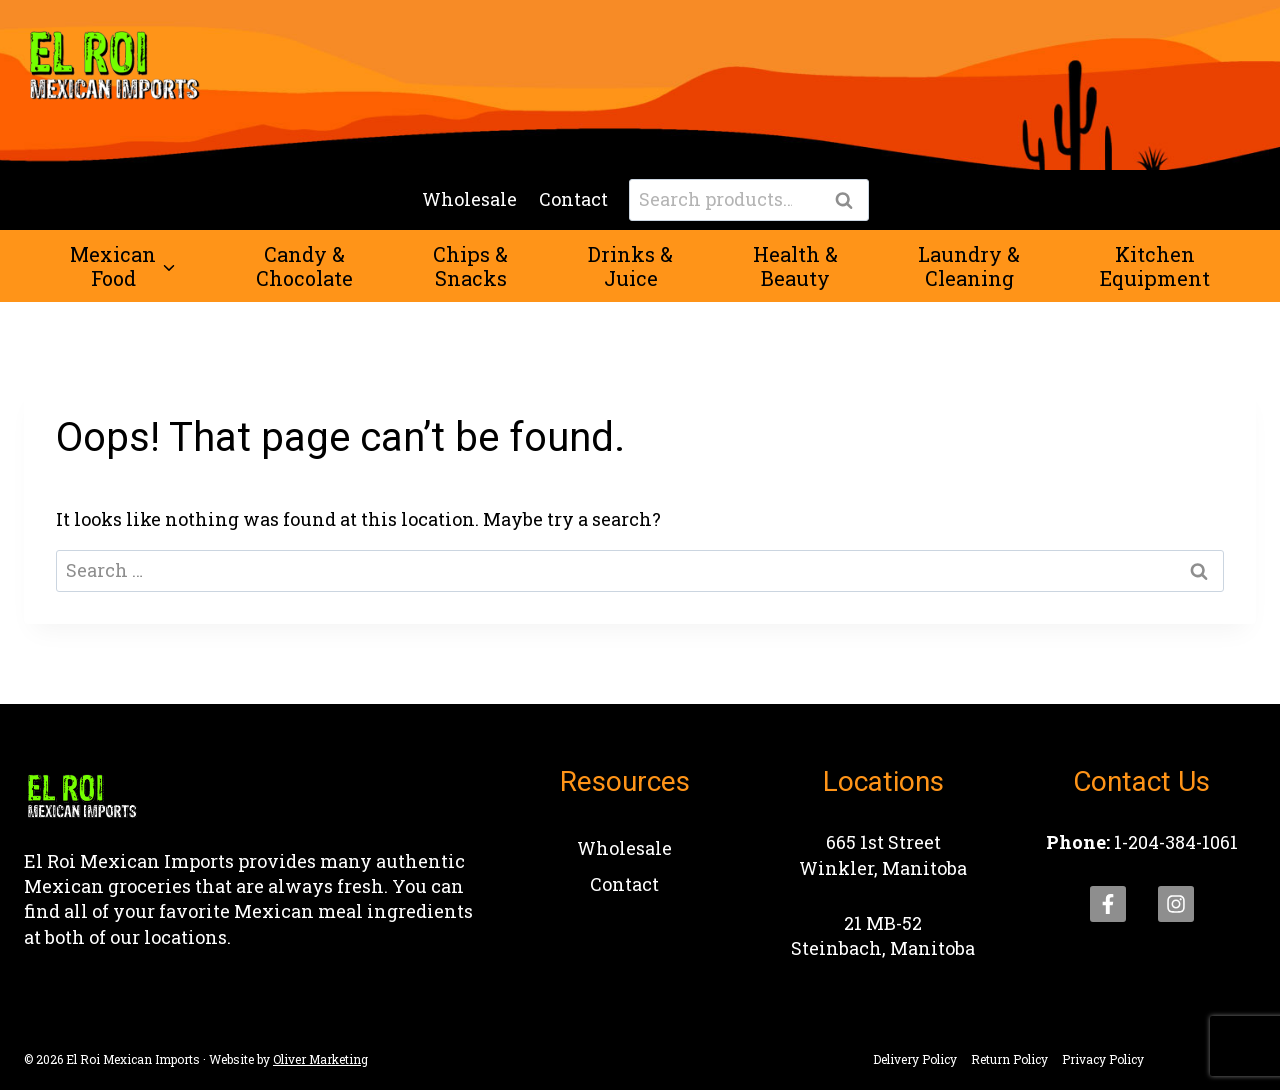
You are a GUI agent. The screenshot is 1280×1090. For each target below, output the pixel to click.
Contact (573, 199)
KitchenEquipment (1155, 266)
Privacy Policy (1103, 1059)
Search (850, 201)
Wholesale (469, 199)
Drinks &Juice (630, 266)
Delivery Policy (915, 1059)
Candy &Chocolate (304, 266)
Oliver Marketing (320, 1059)
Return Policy (1009, 1059)
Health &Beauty (795, 266)
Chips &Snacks (470, 266)
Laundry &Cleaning (969, 266)
